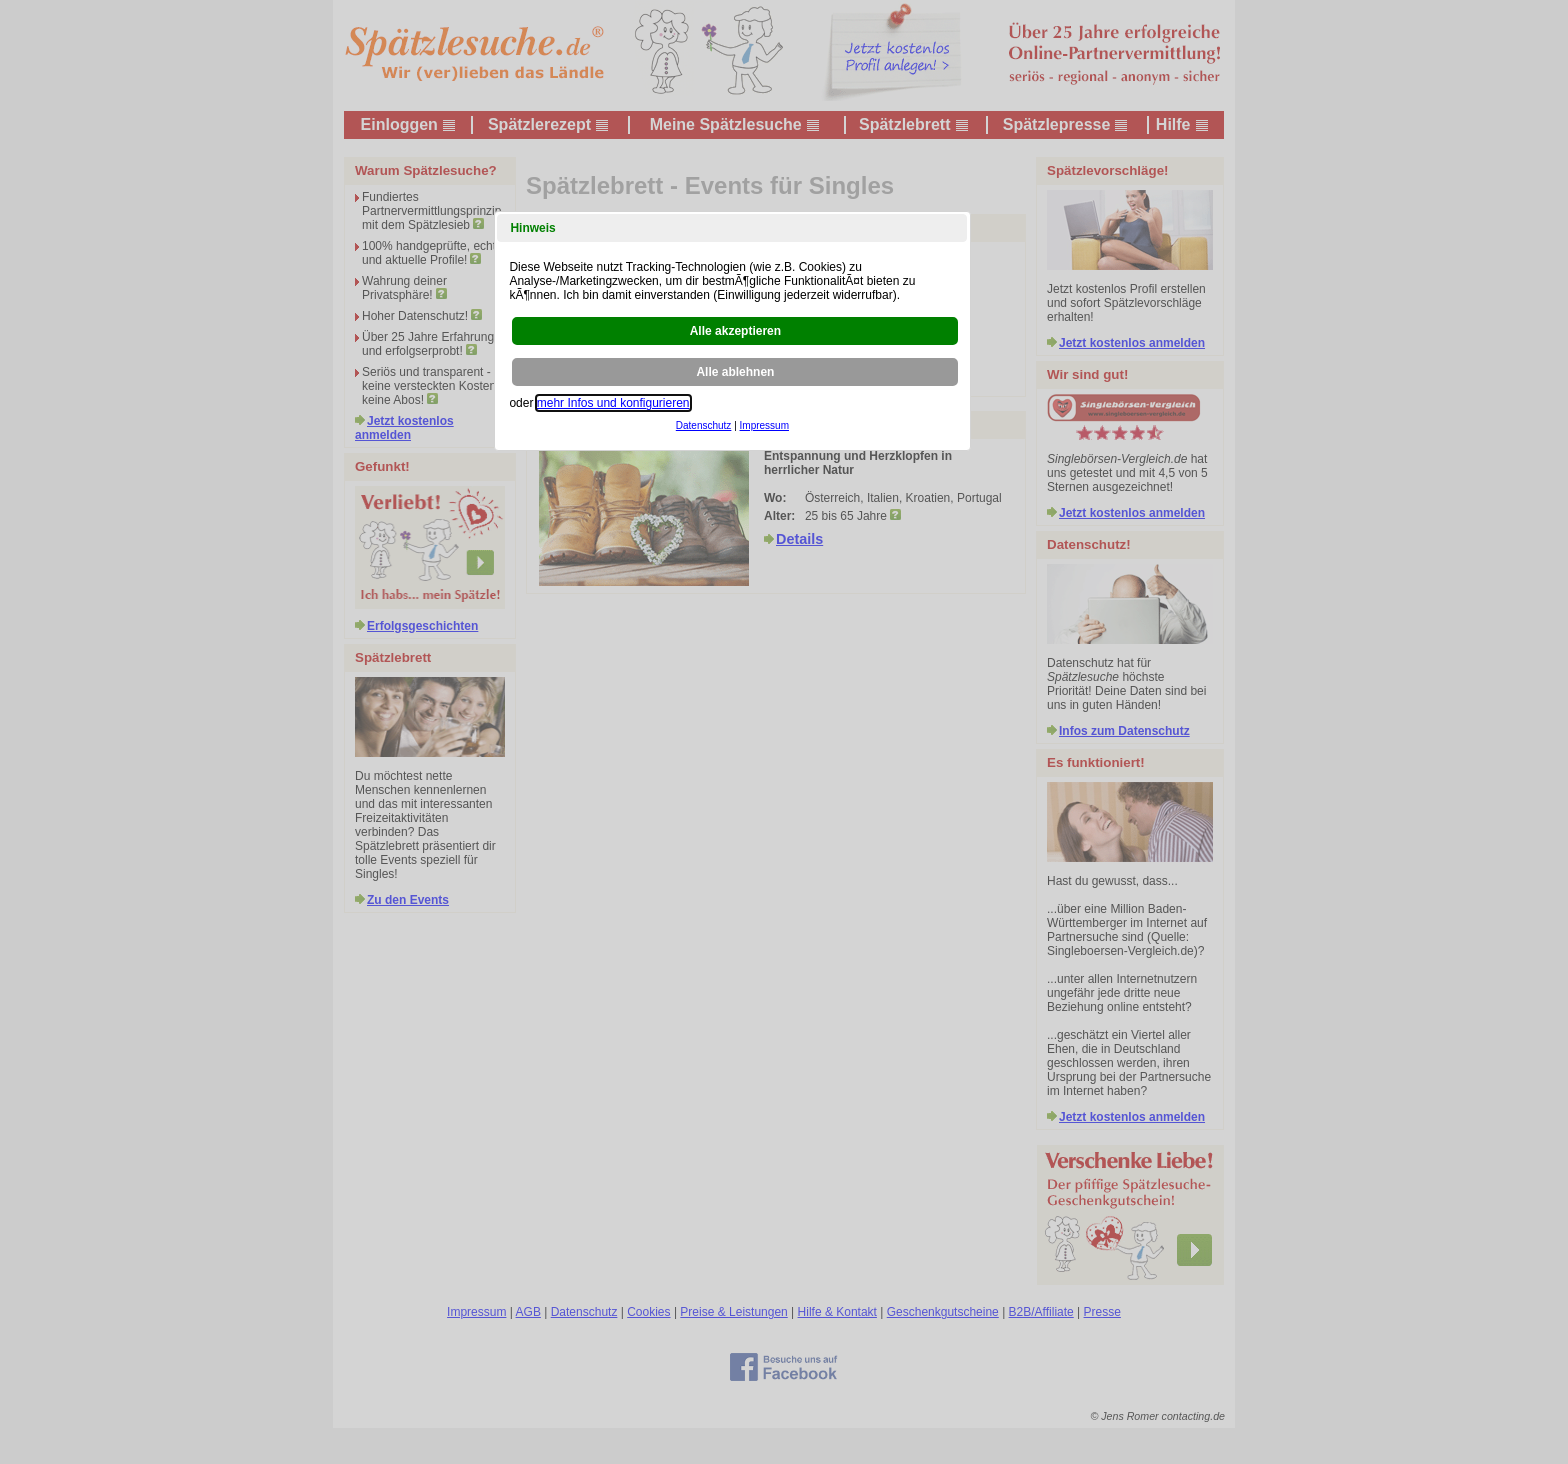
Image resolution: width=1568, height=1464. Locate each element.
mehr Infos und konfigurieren (613, 403)
